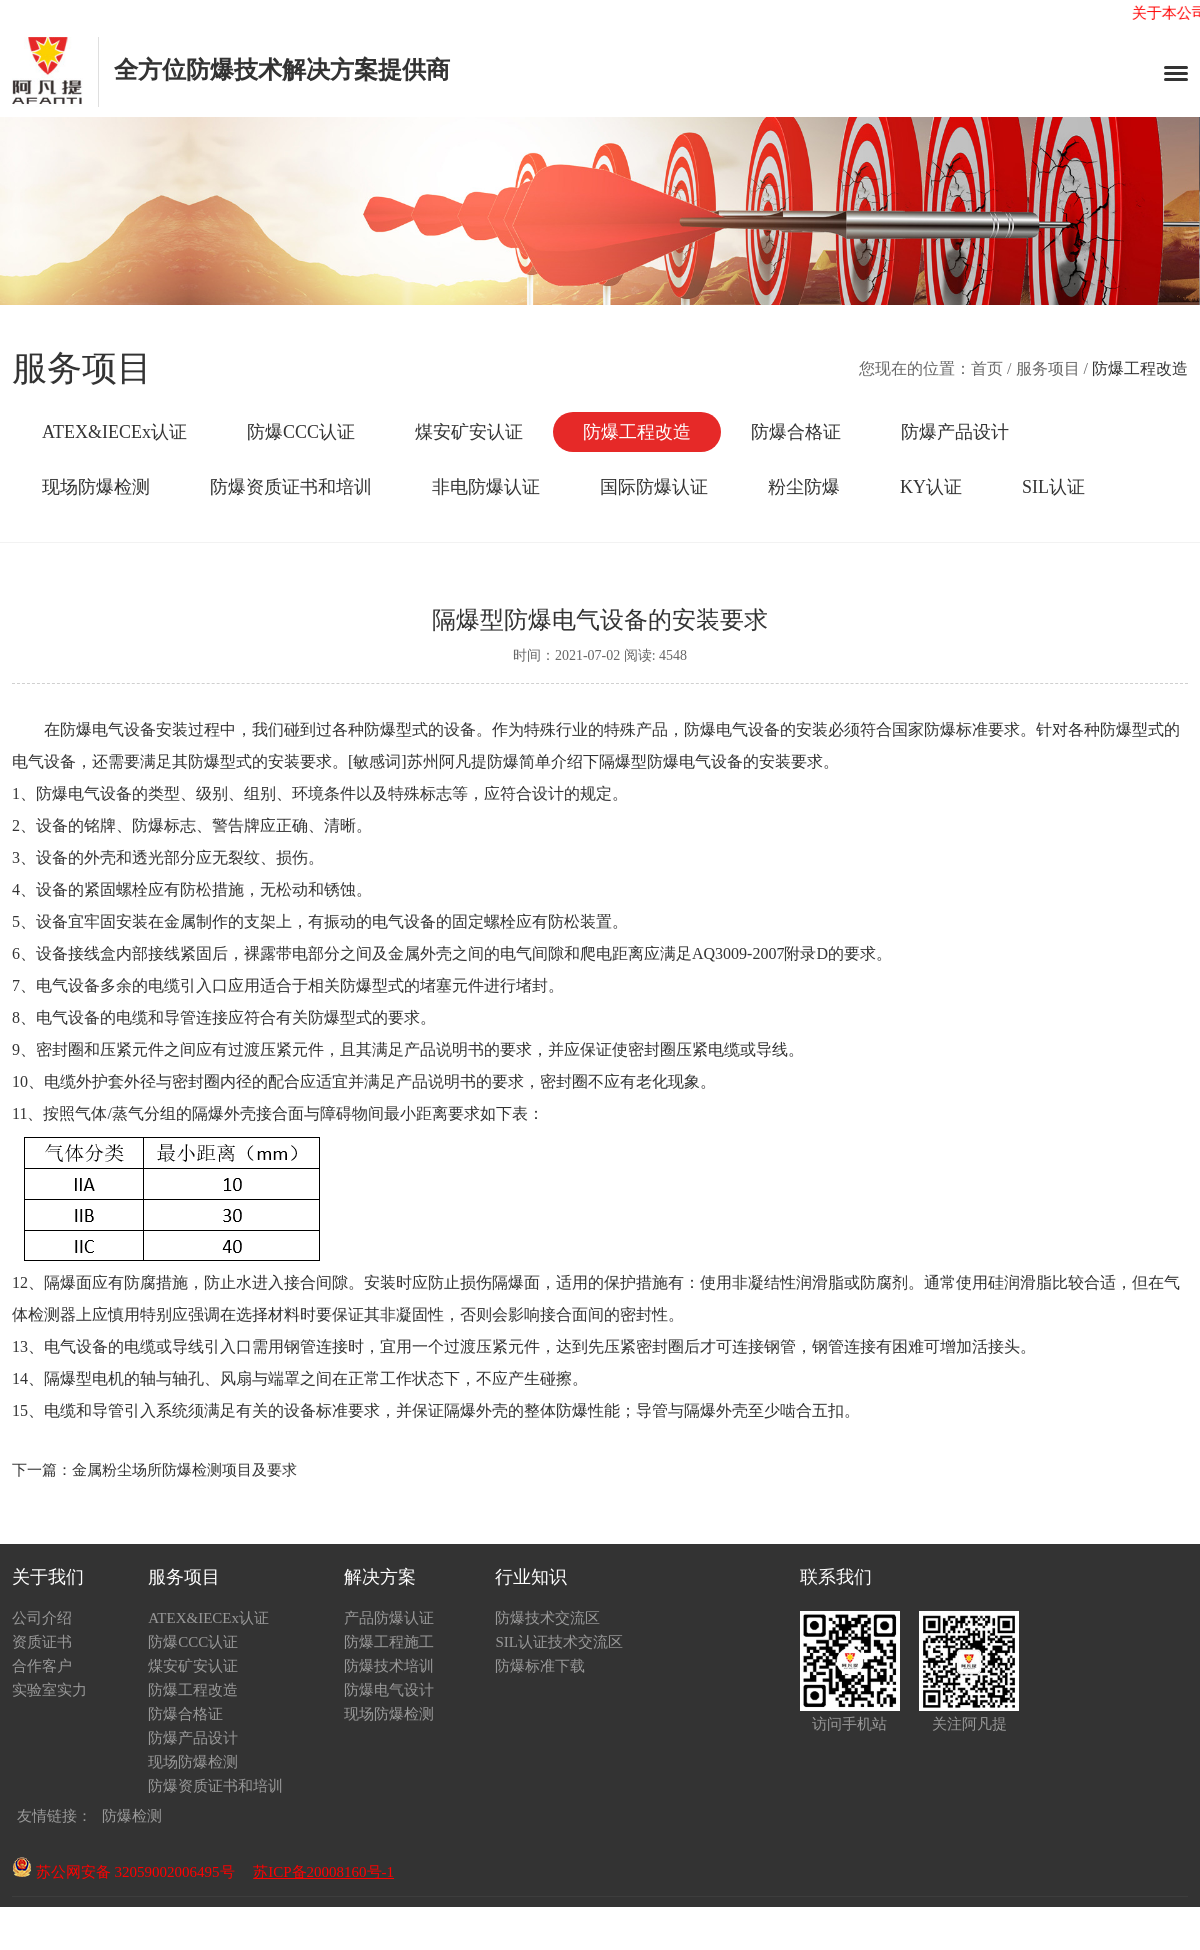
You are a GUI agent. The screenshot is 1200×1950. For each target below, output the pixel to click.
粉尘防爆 (804, 487)
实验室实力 (49, 1690)
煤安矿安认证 (469, 432)
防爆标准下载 (540, 1666)
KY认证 (931, 487)
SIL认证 (1053, 487)
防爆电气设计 (389, 1690)
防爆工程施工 (389, 1642)
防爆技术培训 (389, 1666)
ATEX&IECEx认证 (114, 432)
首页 (987, 368)
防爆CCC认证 (301, 432)
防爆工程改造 (637, 432)
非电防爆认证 (486, 487)
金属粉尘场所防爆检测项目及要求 (184, 1470)
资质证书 (42, 1642)
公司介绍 (42, 1618)
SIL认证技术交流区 (559, 1642)
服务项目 (1048, 368)
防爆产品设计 (955, 432)
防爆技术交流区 (547, 1618)
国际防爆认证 (654, 487)
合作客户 (42, 1666)
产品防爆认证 (389, 1618)
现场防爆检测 (96, 487)
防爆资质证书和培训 (291, 487)
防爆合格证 (796, 432)
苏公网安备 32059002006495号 (123, 1872)
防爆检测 (132, 1816)
